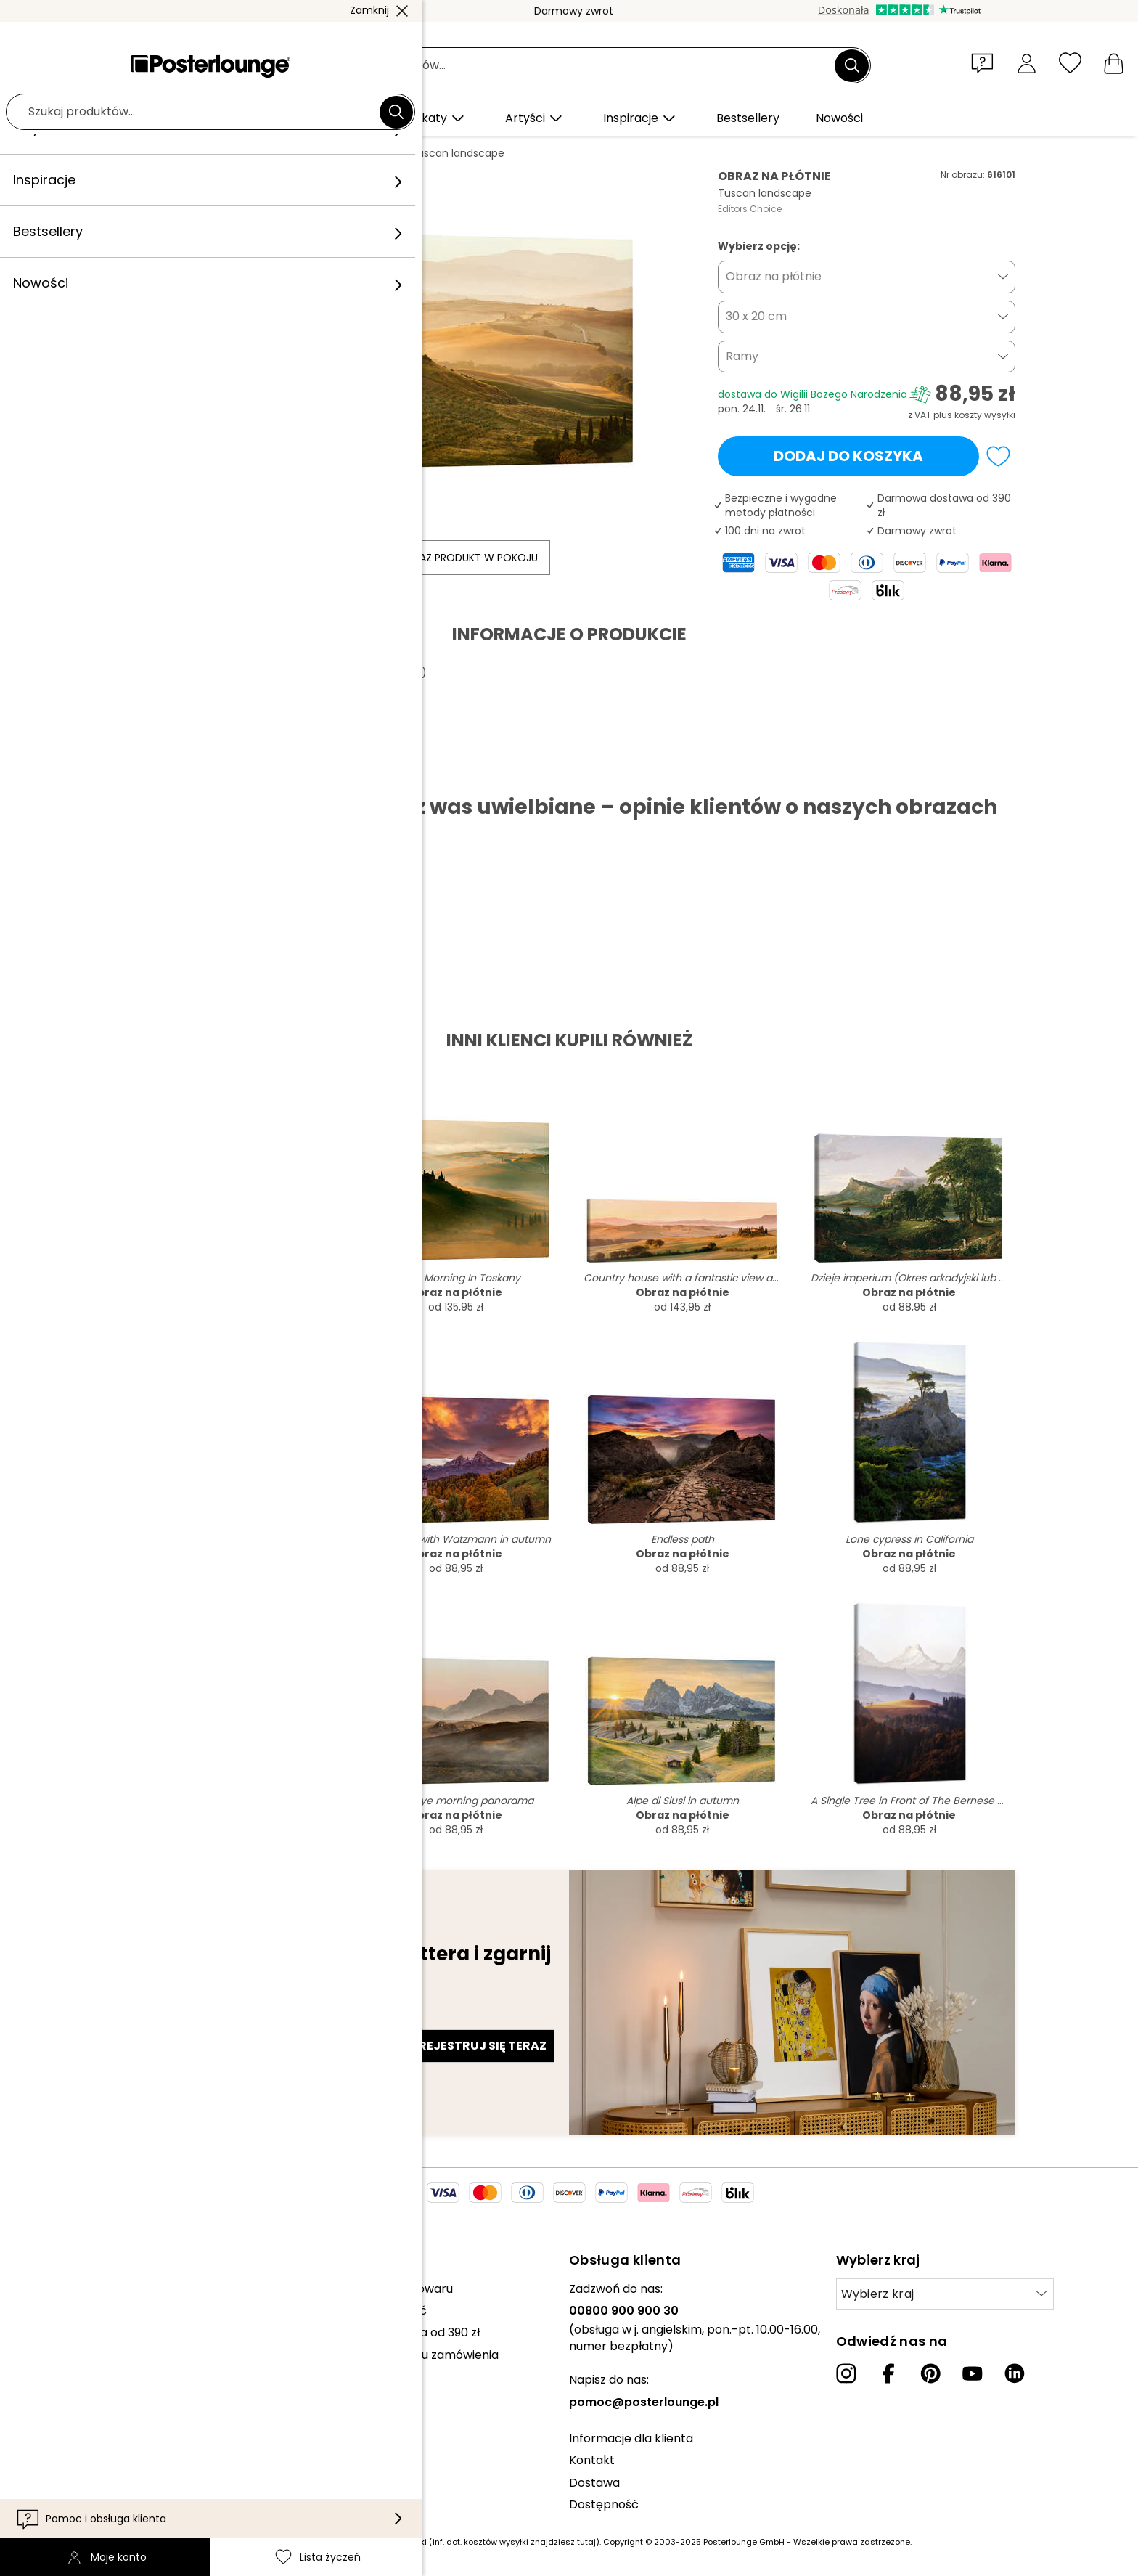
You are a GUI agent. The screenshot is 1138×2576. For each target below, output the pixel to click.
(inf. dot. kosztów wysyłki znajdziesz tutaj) (514, 2542)
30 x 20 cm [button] (756, 316)
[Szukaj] (852, 65)
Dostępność (604, 2504)
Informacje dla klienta (631, 2438)
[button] (985, 62)
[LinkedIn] (1014, 2373)
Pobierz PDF (173, 771)
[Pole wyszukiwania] (585, 66)
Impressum (68, 2450)
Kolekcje (59, 2289)
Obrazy (231, 153)
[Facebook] (888, 2373)
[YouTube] (972, 2373)
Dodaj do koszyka (848, 456)
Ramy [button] (742, 356)
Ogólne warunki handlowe (109, 2384)
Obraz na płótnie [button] (774, 276)
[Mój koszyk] (1114, 63)
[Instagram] (846, 2373)
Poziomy (286, 153)
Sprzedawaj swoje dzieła (104, 2347)
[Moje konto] (1027, 63)
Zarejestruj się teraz (475, 2045)
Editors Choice (750, 209)
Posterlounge (163, 153)
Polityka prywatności (95, 2405)
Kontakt (592, 2460)
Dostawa (594, 2482)
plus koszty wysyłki (974, 415)
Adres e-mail (171, 2020)
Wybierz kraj (877, 2294)
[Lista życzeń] (1070, 63)
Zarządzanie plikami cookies (115, 2428)
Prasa (52, 2325)
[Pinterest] (930, 2373)
